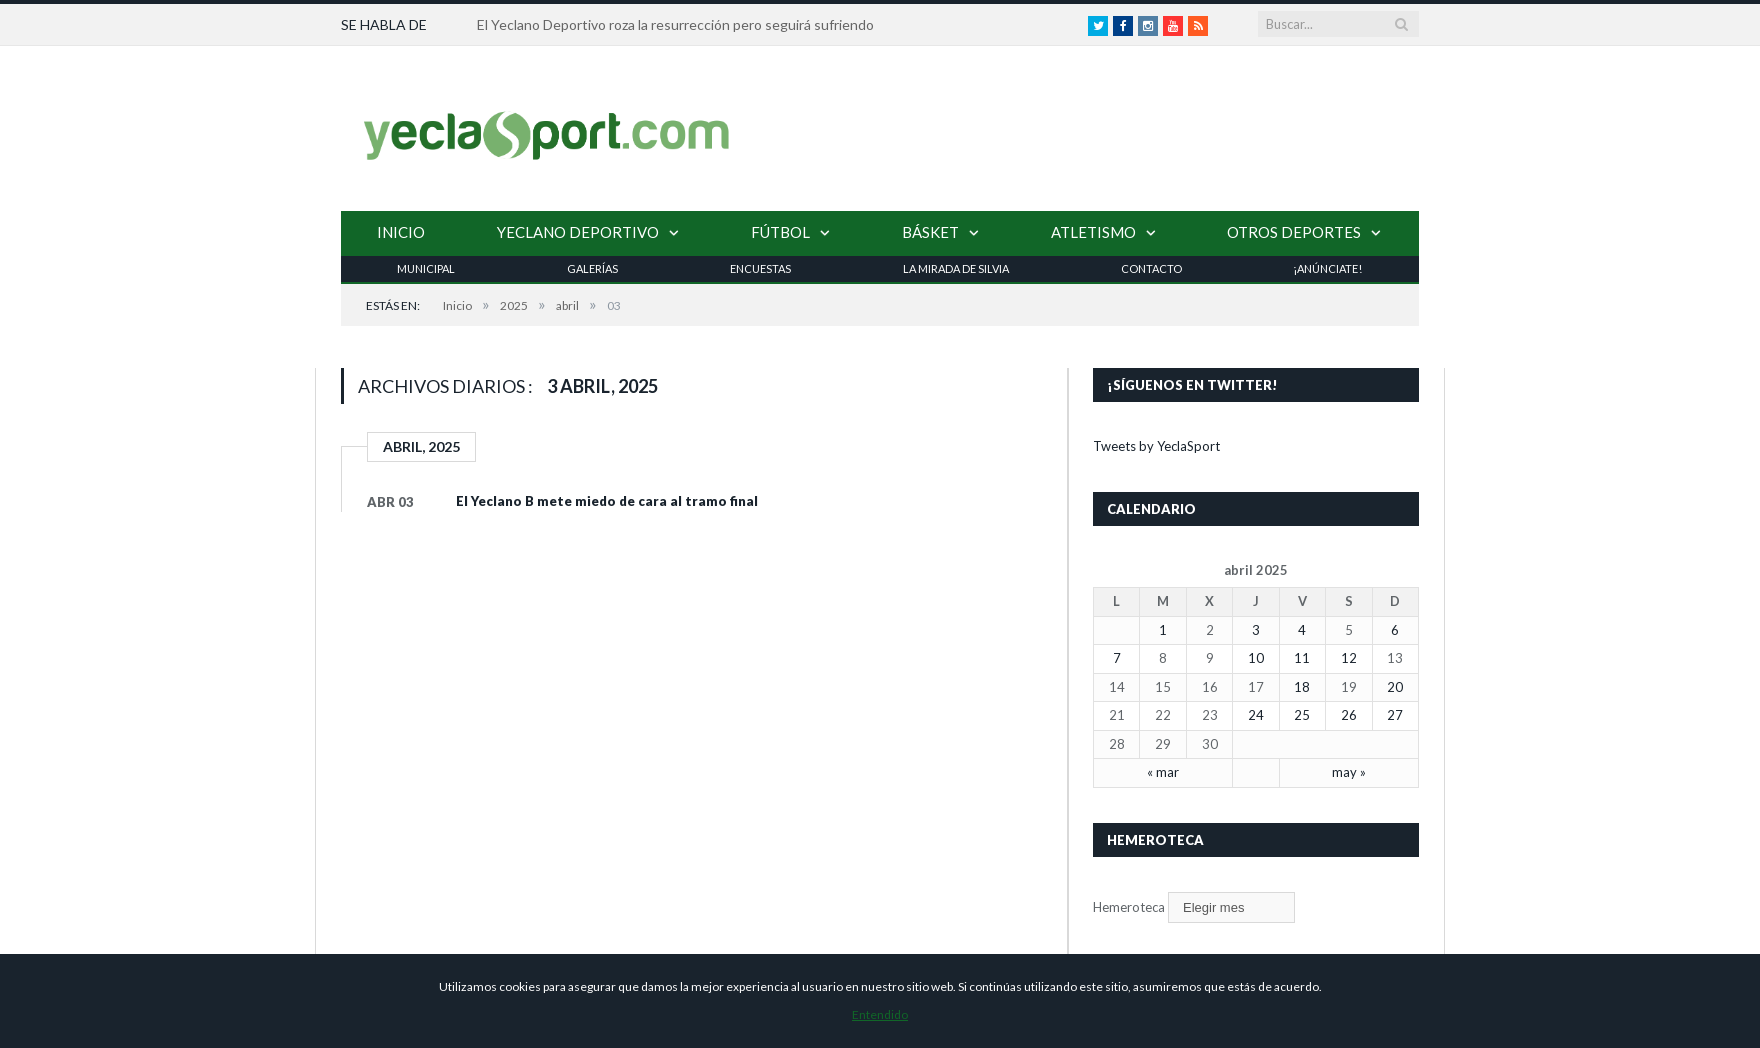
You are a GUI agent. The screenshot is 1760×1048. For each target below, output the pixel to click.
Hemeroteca (1129, 907)
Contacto (1151, 268)
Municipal (426, 268)
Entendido (880, 1014)
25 (1302, 715)
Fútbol (780, 232)
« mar (1163, 772)
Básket (930, 232)
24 (1256, 715)
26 (1349, 715)
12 (1349, 658)
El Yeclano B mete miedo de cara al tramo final (607, 501)
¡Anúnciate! (1327, 268)
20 (1395, 687)
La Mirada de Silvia (956, 268)
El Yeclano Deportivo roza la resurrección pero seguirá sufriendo (675, 24)
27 (1395, 715)
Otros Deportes (1294, 232)
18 (1302, 687)
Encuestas (760, 268)
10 (1256, 658)
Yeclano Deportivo (578, 232)
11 (1302, 658)
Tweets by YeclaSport (1156, 446)
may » (1349, 772)
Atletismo (1093, 232)
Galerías (592, 268)
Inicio (401, 232)
